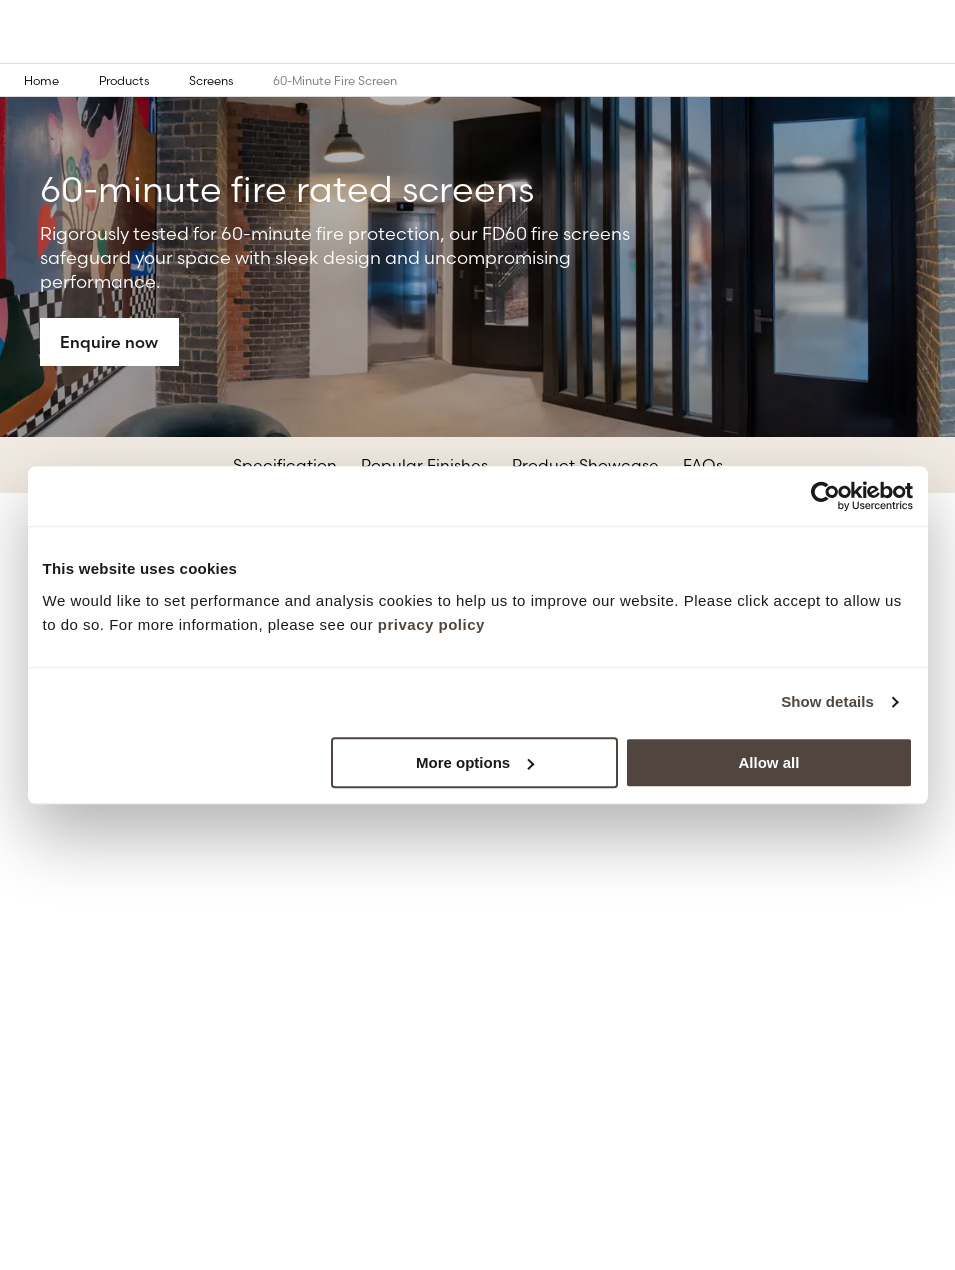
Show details (827, 701)
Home (55, 80)
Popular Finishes (424, 465)
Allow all (769, 762)
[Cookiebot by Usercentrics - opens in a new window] (825, 496)
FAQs (703, 465)
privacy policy (431, 624)
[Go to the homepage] (66, 33)
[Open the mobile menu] (927, 33)
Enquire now (109, 342)
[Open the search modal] (887, 33)
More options (475, 762)
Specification (285, 465)
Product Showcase (585, 465)
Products (138, 80)
